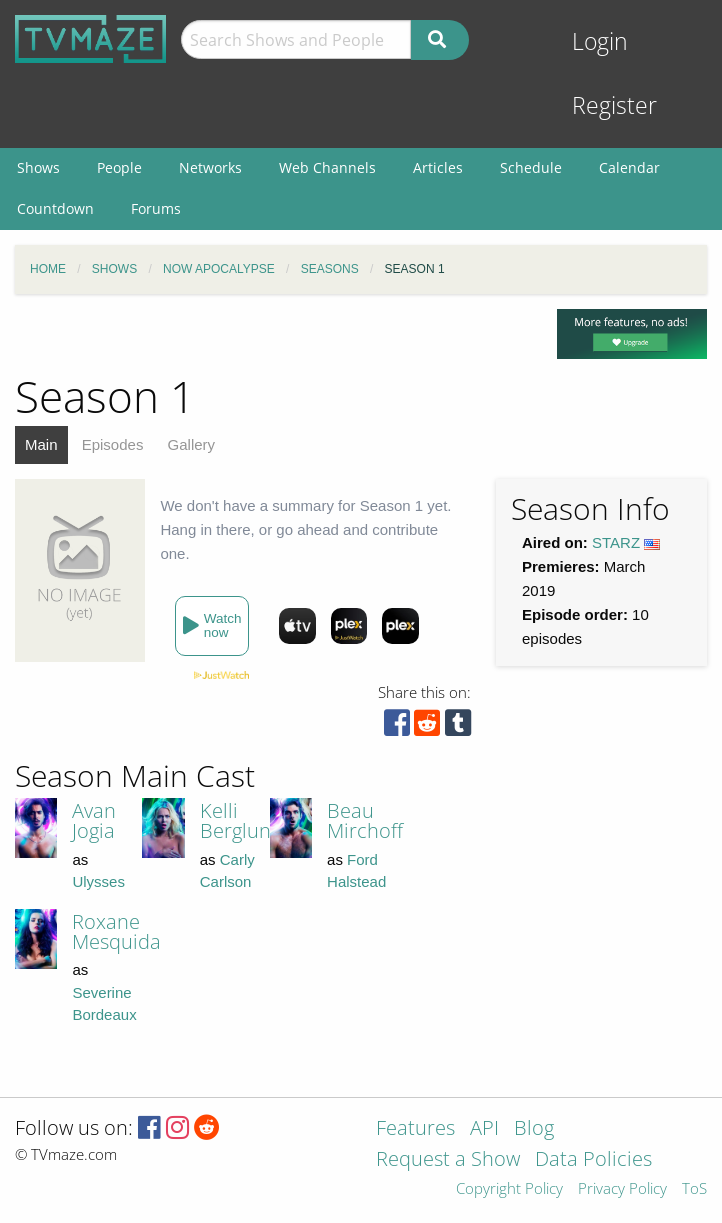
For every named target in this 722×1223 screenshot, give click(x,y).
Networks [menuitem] (210, 167)
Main (41, 444)
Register (614, 105)
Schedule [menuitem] (531, 167)
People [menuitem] (119, 167)
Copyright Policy (509, 1189)
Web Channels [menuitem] (327, 167)
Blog (534, 1129)
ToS (694, 1189)
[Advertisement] (547, 886)
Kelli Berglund (241, 820)
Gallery (192, 444)
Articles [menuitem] (438, 167)
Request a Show (448, 1160)
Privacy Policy (622, 1189)
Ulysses (98, 881)
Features (415, 1129)
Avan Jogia (94, 820)
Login (600, 41)
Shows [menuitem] (38, 167)
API (484, 1129)
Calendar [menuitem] (629, 167)
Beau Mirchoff (365, 820)
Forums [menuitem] (156, 208)
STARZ (616, 542)
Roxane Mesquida (116, 931)
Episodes (113, 444)
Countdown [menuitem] (55, 208)
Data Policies (593, 1160)
